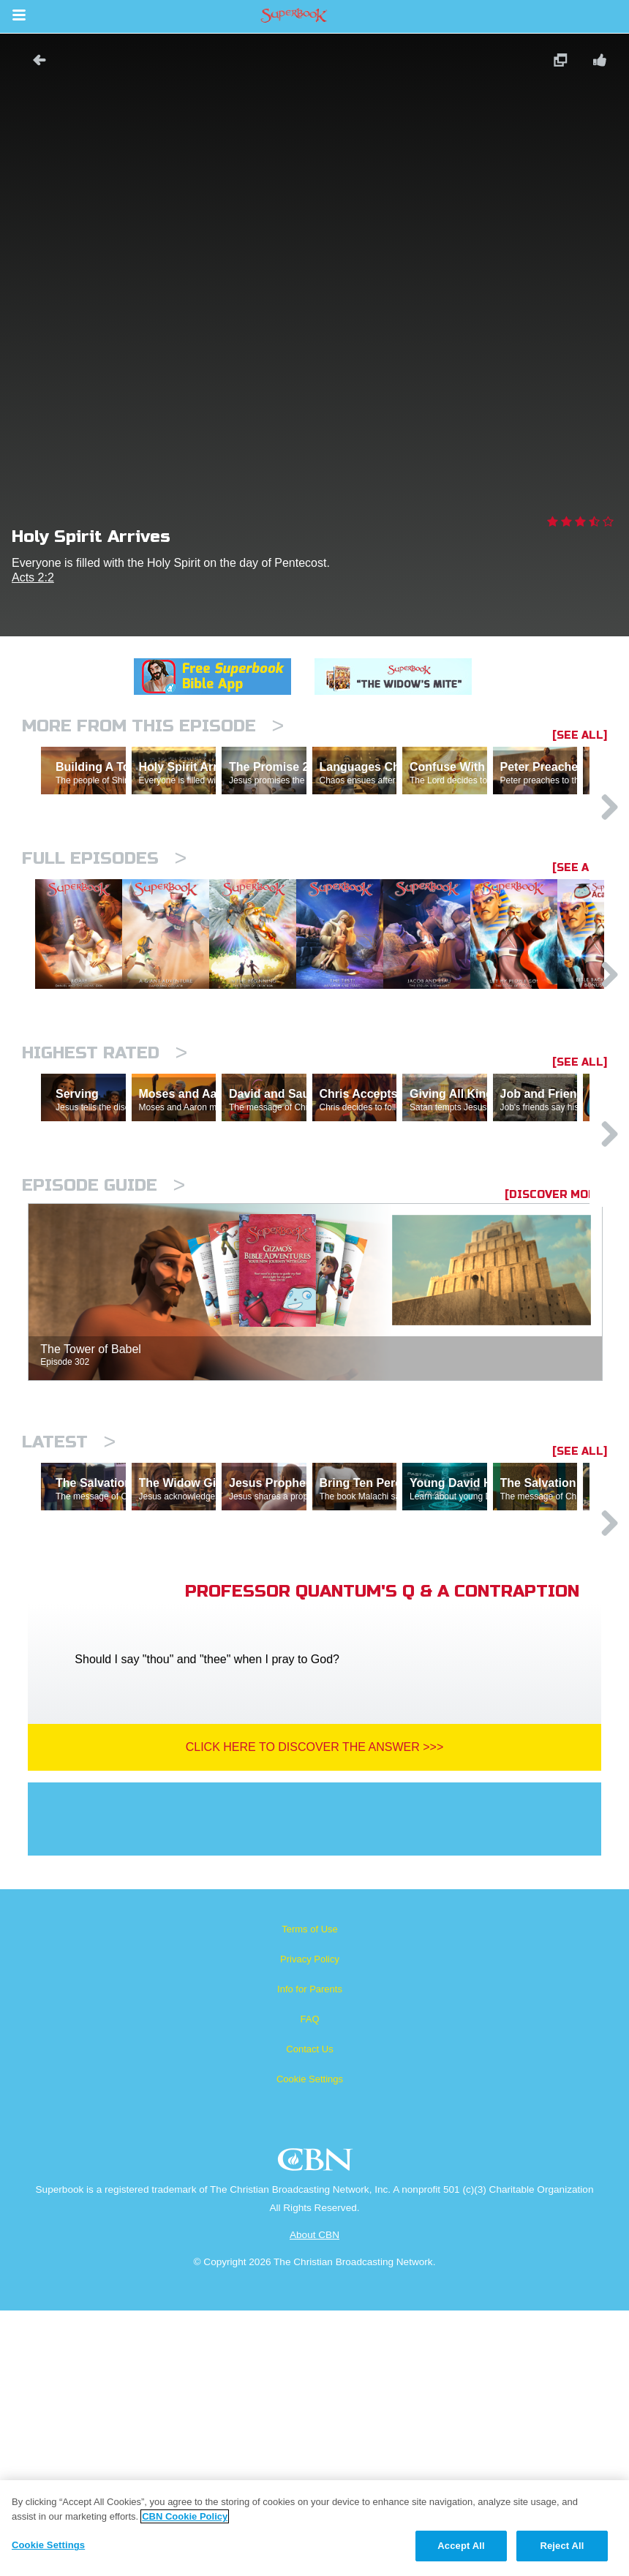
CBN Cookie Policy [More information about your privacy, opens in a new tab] (184, 2516)
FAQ (309, 2284)
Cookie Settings (309, 2344)
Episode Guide (103, 1387)
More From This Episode (153, 726)
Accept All (460, 2545)
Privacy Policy (309, 2224)
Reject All (562, 2545)
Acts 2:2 (33, 577)
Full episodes (104, 922)
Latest (69, 1644)
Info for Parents (309, 2254)
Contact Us (309, 2314)
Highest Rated (104, 1191)
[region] (314, 2528)
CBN (317, 2429)
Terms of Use (310, 2194)
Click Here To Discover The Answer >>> (315, 2012)
